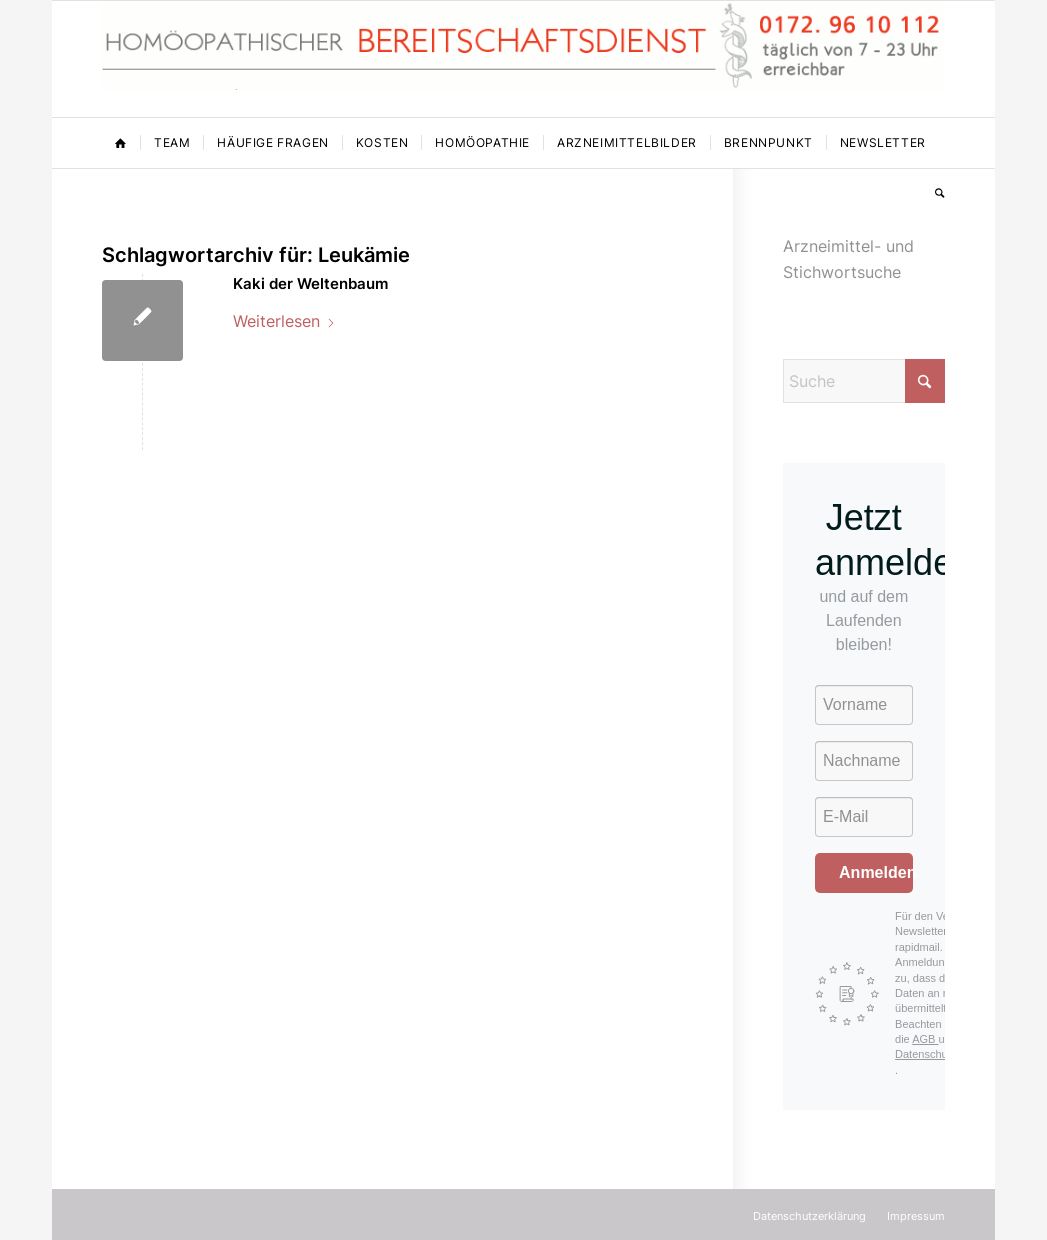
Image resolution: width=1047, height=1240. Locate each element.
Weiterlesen (284, 321)
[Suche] (933, 193)
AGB (925, 1039)
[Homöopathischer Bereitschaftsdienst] (523, 59)
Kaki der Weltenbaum (310, 283)
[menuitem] (121, 143)
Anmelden (876, 872)
